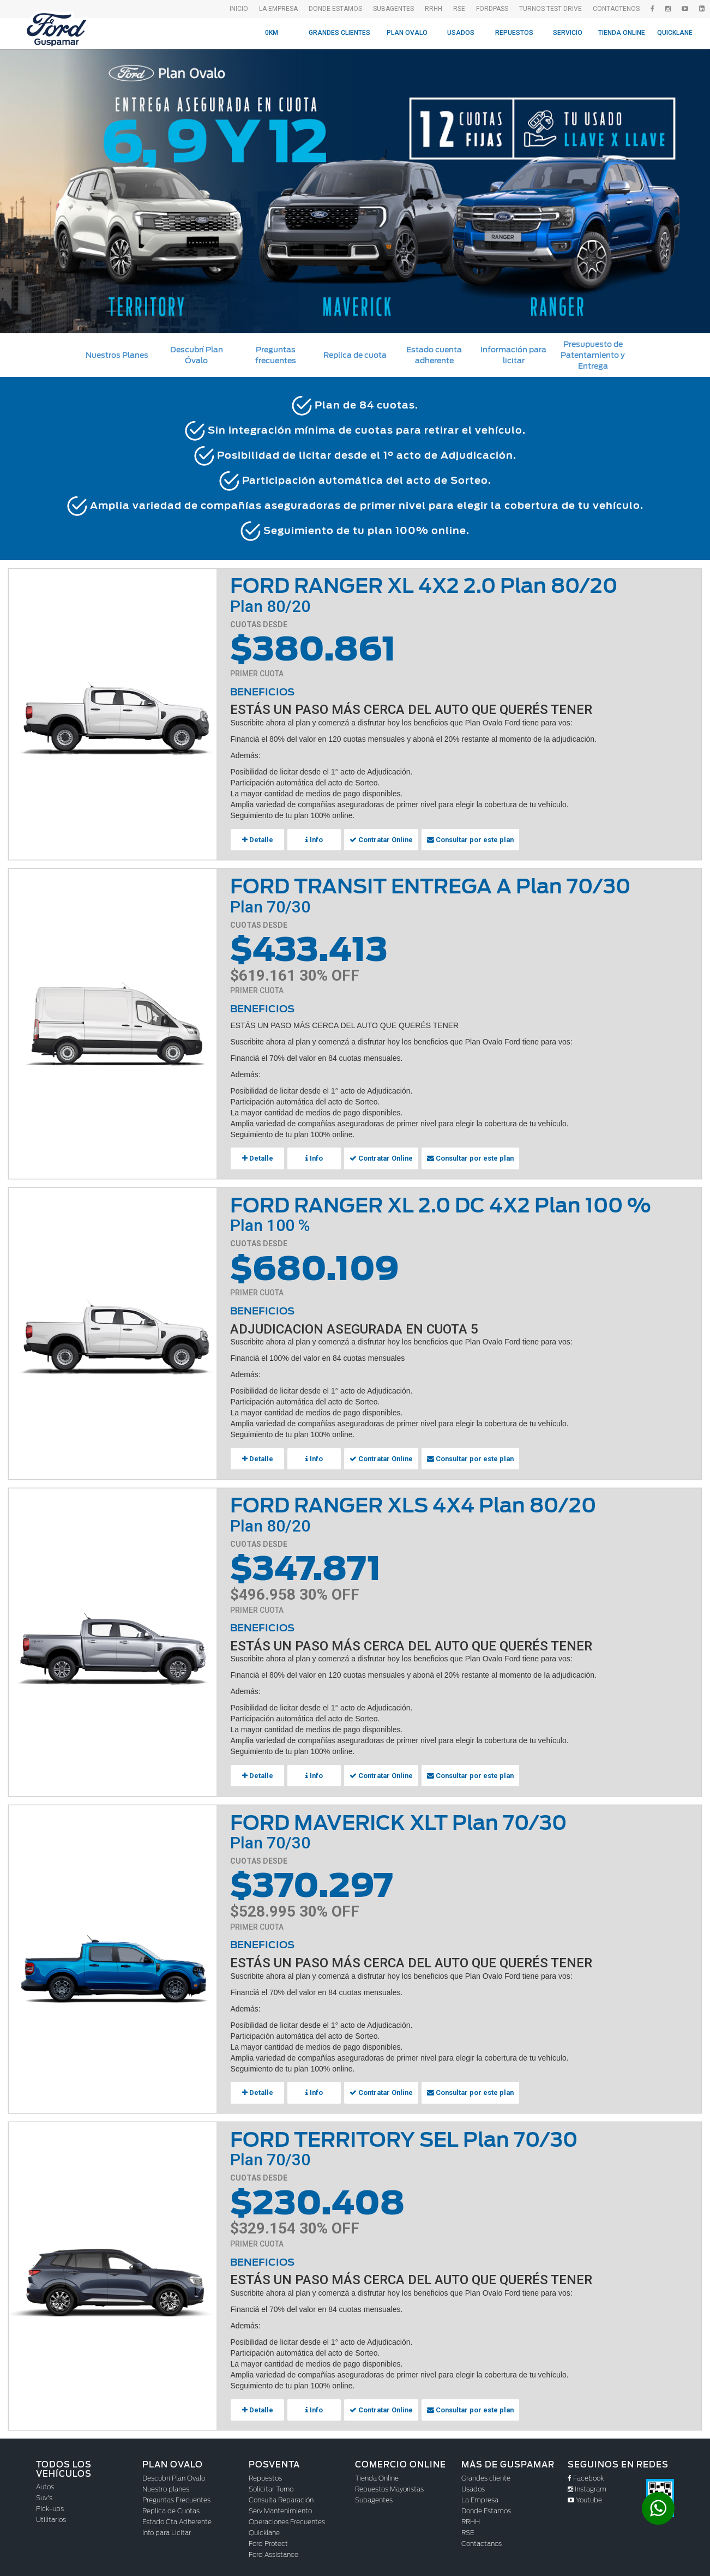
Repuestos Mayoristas (389, 2483)
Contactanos (481, 2538)
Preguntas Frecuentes (176, 2494)
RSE (459, 9)
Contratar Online (379, 839)
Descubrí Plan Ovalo (173, 2473)
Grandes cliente (485, 2473)
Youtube (585, 2494)
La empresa (278, 9)
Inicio (239, 9)
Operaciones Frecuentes (287, 2516)
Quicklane (675, 33)
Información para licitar (513, 355)
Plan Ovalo (407, 33)
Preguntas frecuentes (275, 355)
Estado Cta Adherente (177, 2516)
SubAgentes (393, 9)
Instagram (587, 2483)
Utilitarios (51, 2514)
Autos (45, 2481)
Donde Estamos (335, 9)
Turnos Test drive (550, 9)
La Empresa (479, 2494)
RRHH (433, 9)
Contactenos (616, 9)
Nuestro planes (165, 2483)
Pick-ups (50, 2503)
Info (314, 839)
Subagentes (374, 2494)
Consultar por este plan (464, 839)
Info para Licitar (166, 2527)
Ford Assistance (273, 2549)
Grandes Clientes (339, 33)
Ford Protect (268, 2538)
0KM (271, 33)
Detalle (257, 839)
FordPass (492, 9)
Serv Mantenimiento (280, 2505)
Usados (460, 33)
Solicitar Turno (271, 2483)
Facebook (586, 2473)
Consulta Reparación (281, 2494)
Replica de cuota (355, 355)
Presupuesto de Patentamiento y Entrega (593, 355)
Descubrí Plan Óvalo (196, 355)
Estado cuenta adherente (434, 355)
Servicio (567, 33)
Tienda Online (621, 33)
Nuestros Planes (117, 355)
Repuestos (514, 33)
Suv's (44, 2492)
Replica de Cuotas (171, 2505)
